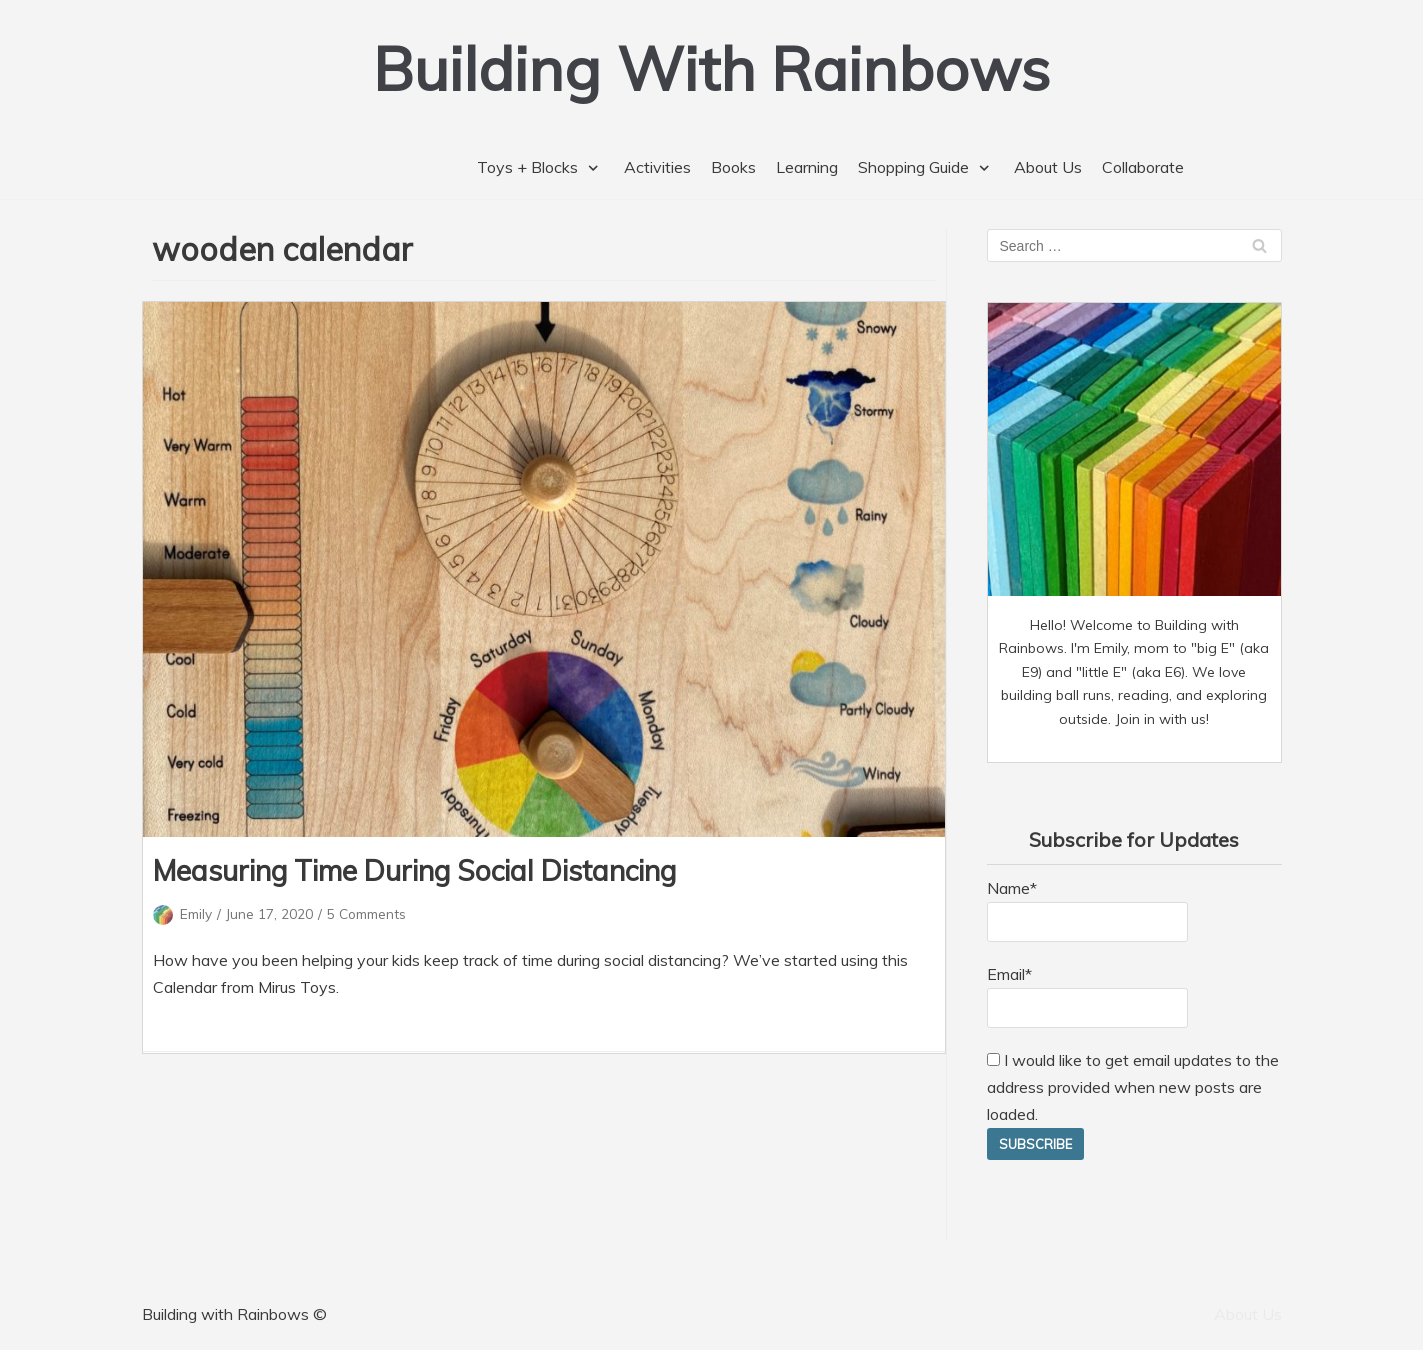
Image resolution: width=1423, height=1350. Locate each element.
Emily (196, 913)
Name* (1087, 910)
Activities (657, 167)
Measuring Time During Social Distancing (414, 870)
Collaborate (1143, 167)
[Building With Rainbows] (711, 68)
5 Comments (366, 913)
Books (733, 167)
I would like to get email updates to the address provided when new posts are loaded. (1133, 1087)
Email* (1087, 996)
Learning (807, 167)
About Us (1048, 167)
